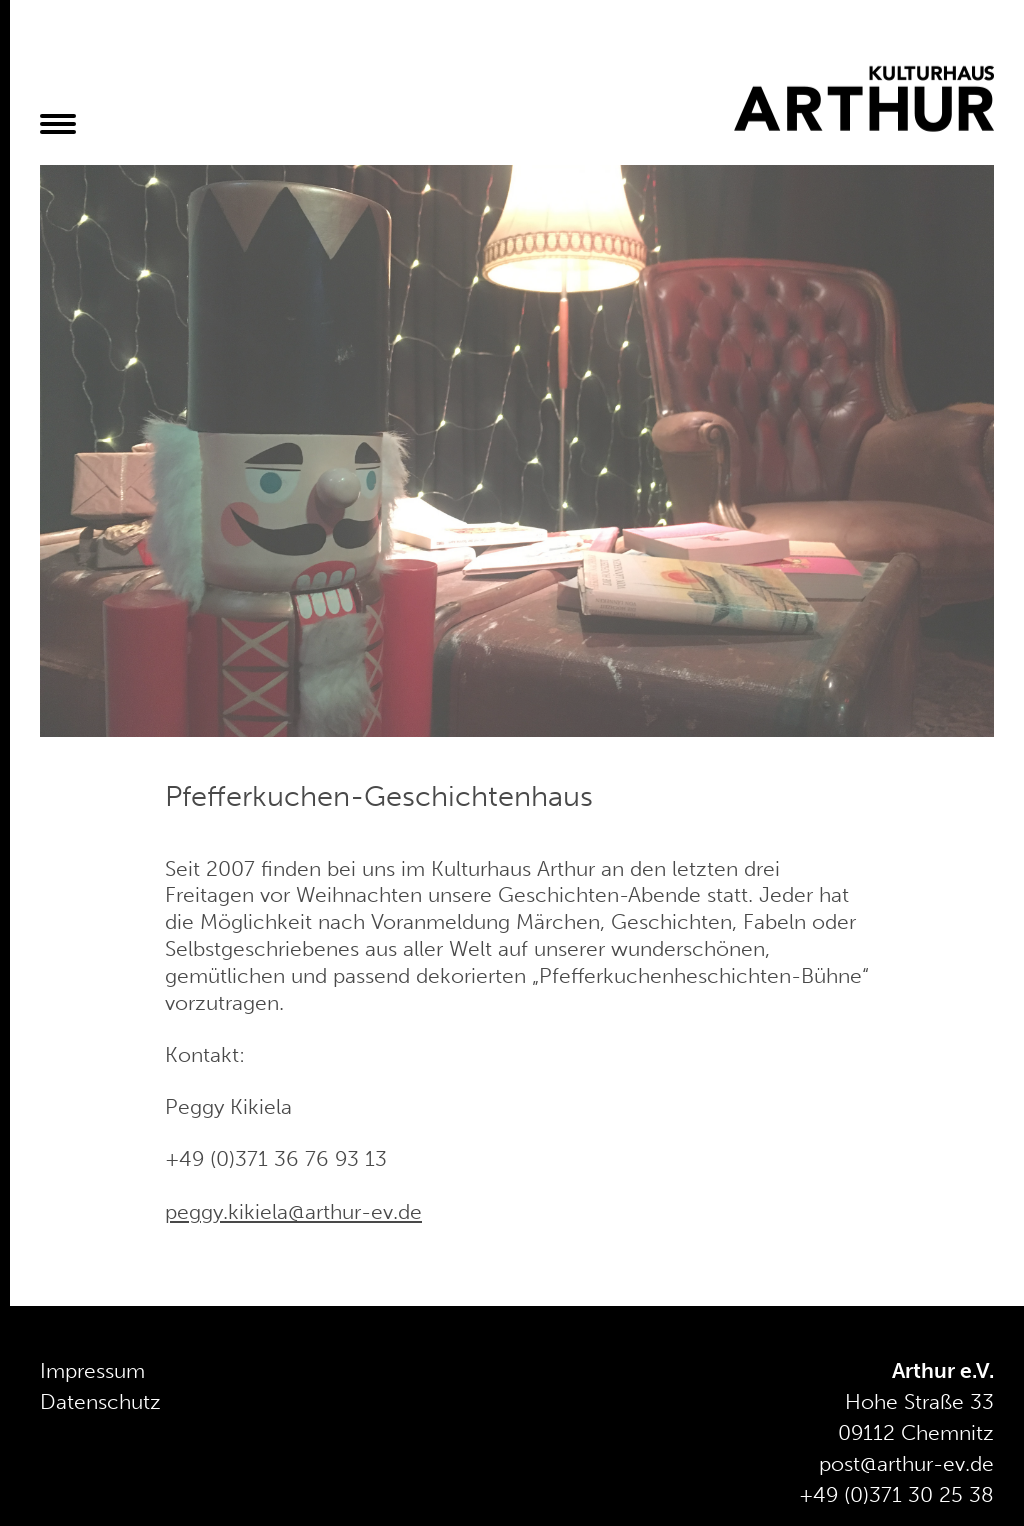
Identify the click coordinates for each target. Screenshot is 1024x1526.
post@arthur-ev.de (906, 1464)
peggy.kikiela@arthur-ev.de (293, 1212)
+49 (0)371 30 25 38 (896, 1495)
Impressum (92, 1371)
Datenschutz (100, 1402)
